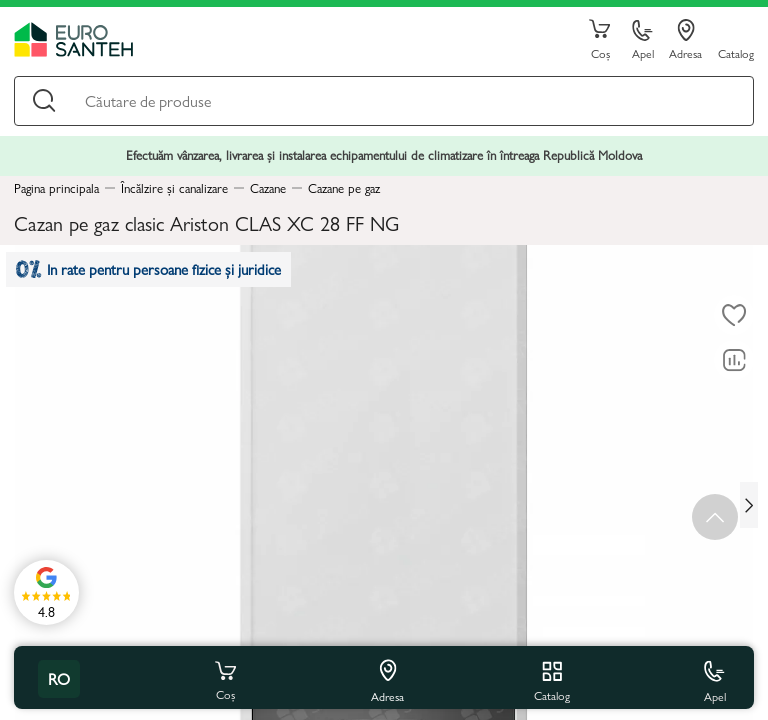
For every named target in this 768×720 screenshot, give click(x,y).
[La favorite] (734, 315)
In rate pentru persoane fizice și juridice (151, 271)
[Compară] (734, 360)
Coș (600, 40)
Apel (643, 40)
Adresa (685, 40)
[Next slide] (749, 505)
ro (59, 678)
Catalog (736, 52)
